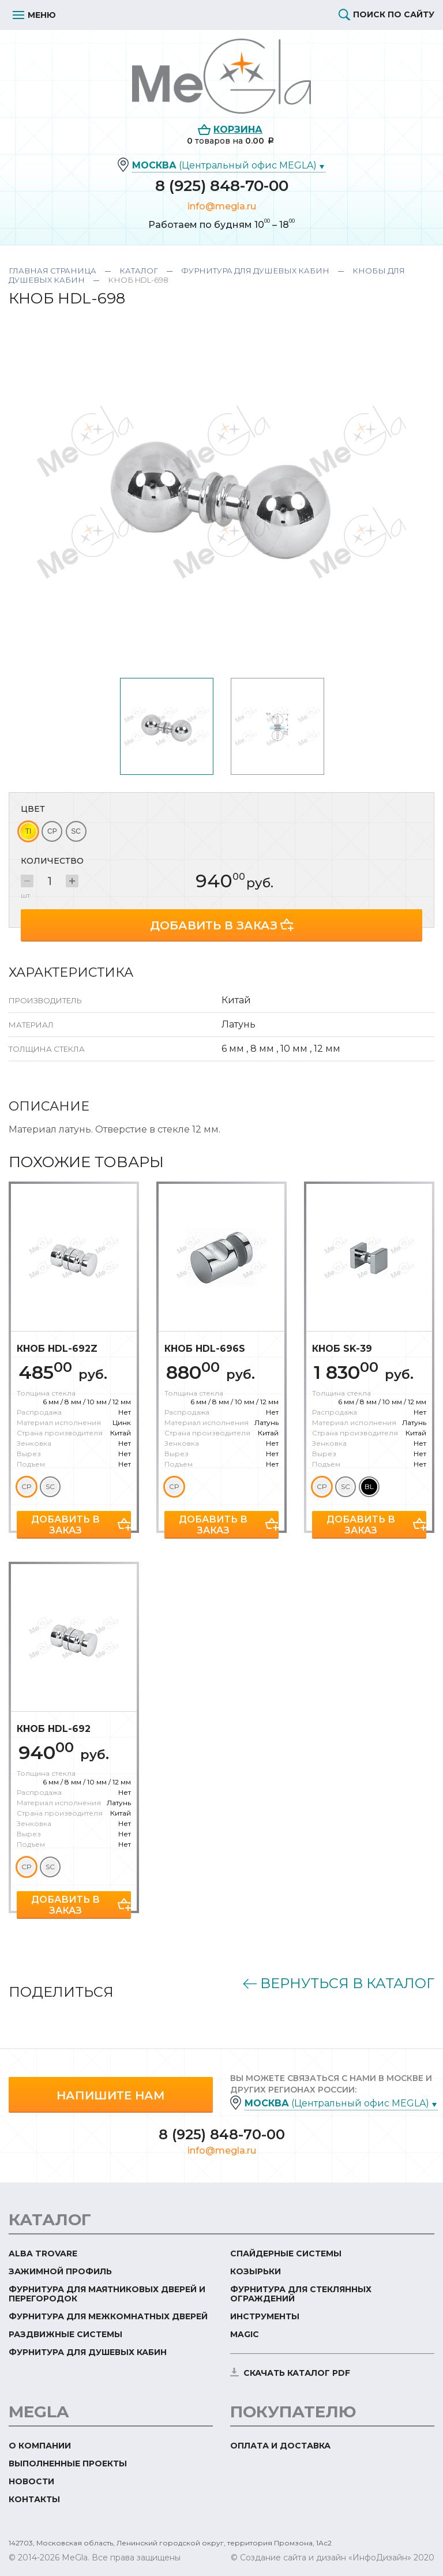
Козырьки (255, 2268)
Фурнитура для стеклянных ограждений (300, 2290)
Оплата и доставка (280, 2442)
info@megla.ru (221, 206)
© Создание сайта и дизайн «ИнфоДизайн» (321, 2554)
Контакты (34, 2496)
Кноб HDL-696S (204, 1345)
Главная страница (52, 270)
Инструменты (264, 2313)
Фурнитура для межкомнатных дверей (108, 2313)
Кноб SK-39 (342, 1345)
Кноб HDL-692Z (57, 1345)
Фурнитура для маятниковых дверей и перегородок (107, 2290)
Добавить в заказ (213, 922)
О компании (40, 2442)
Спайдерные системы (285, 2250)
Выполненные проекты (68, 2460)
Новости (31, 2478)
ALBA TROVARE (43, 2250)
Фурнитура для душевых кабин (255, 270)
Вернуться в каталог (347, 1980)
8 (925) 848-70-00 (221, 186)
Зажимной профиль (60, 2268)
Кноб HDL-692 (54, 1725)
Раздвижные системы (65, 2331)
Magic (244, 2331)
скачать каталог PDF (296, 2369)
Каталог (138, 270)
